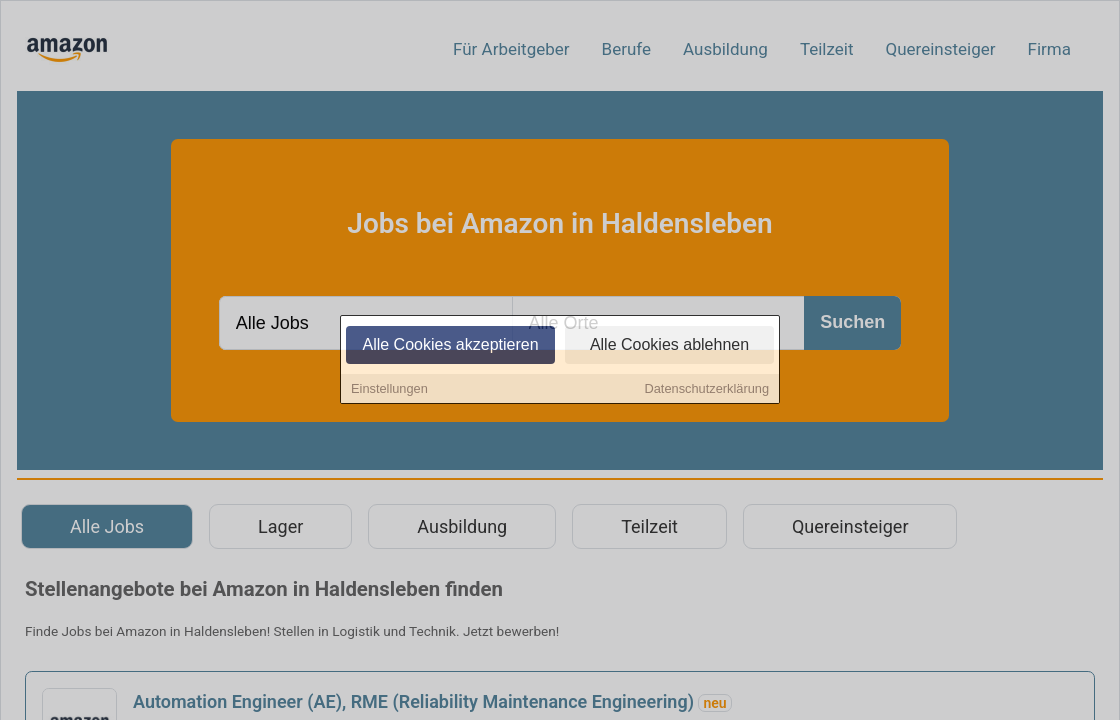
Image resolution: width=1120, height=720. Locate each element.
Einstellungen (389, 389)
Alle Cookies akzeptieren (450, 345)
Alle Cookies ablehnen (669, 345)
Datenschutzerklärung (707, 389)
